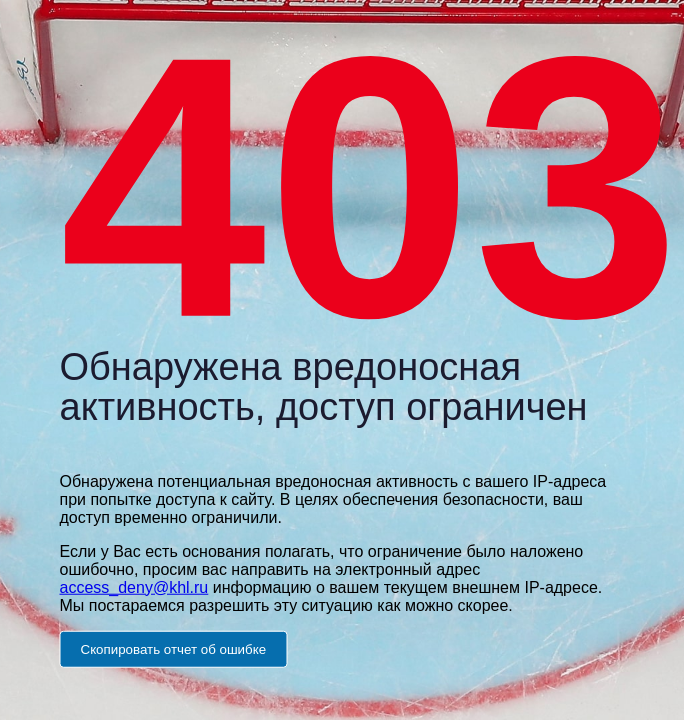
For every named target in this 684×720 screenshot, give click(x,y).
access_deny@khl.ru (134, 586)
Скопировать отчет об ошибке (174, 648)
